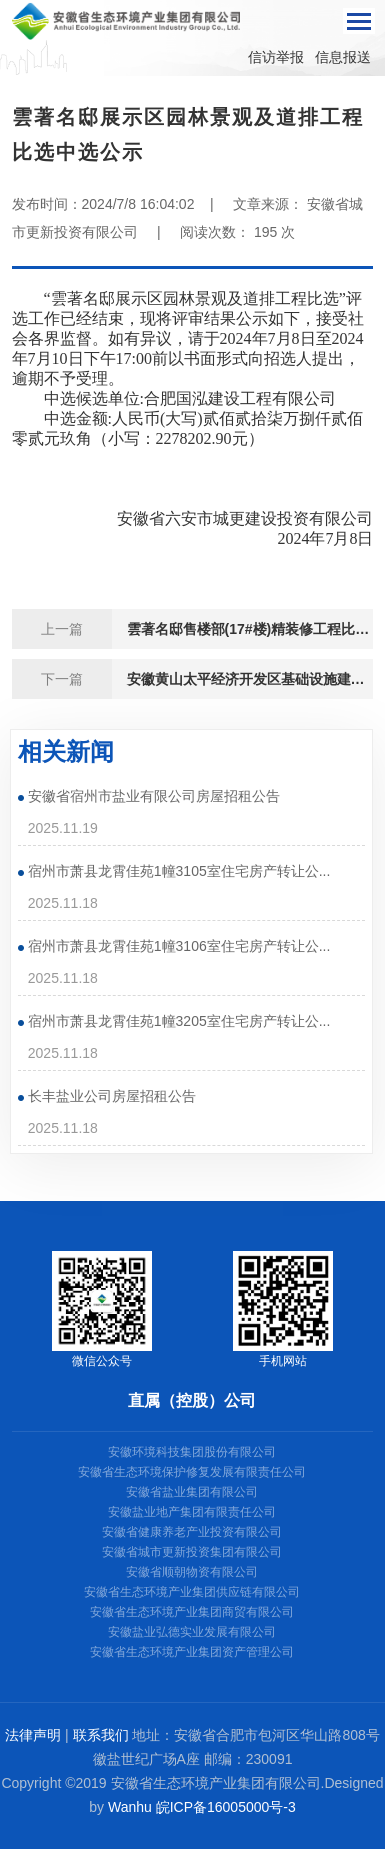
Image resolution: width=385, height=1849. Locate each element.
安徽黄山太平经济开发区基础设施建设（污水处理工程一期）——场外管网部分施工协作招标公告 (250, 679)
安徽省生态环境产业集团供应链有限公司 (192, 1592)
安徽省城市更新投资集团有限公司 (192, 1552)
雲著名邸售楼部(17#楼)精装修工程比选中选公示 (250, 629)
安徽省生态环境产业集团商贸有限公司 (192, 1612)
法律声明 (33, 1735)
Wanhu (130, 1807)
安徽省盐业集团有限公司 (192, 1492)
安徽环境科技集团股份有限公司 (192, 1452)
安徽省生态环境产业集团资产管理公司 (192, 1652)
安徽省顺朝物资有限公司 (192, 1572)
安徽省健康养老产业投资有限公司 (192, 1532)
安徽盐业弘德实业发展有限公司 (192, 1632)
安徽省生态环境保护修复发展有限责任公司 (192, 1472)
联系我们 (101, 1735)
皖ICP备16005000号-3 (226, 1807)
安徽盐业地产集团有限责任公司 (192, 1512)
